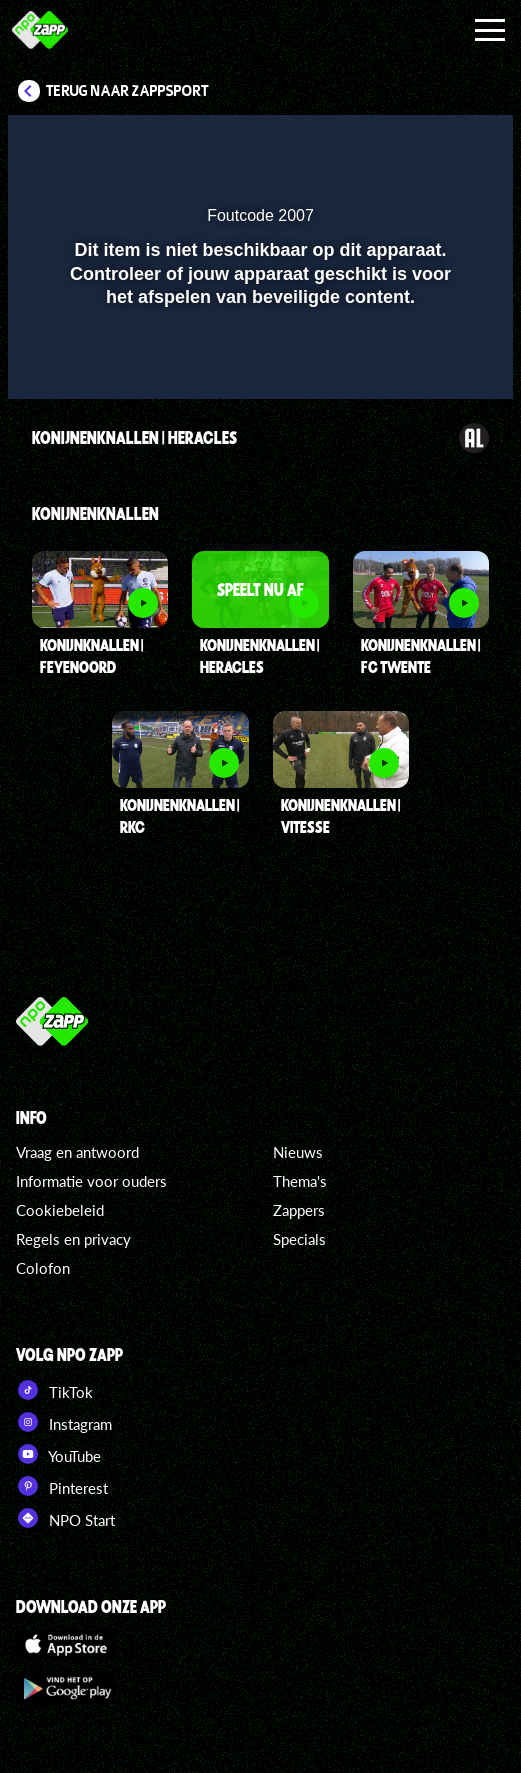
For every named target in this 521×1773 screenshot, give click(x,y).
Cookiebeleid (60, 1210)
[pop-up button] (406, 143)
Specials (299, 1239)
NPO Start (65, 1518)
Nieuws (298, 1152)
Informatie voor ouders (91, 1181)
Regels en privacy (73, 1239)
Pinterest (62, 1486)
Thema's (300, 1181)
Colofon (43, 1268)
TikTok (54, 1390)
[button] (446, 143)
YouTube (58, 1454)
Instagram (64, 1422)
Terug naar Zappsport (127, 91)
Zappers (299, 1210)
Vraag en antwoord (77, 1152)
